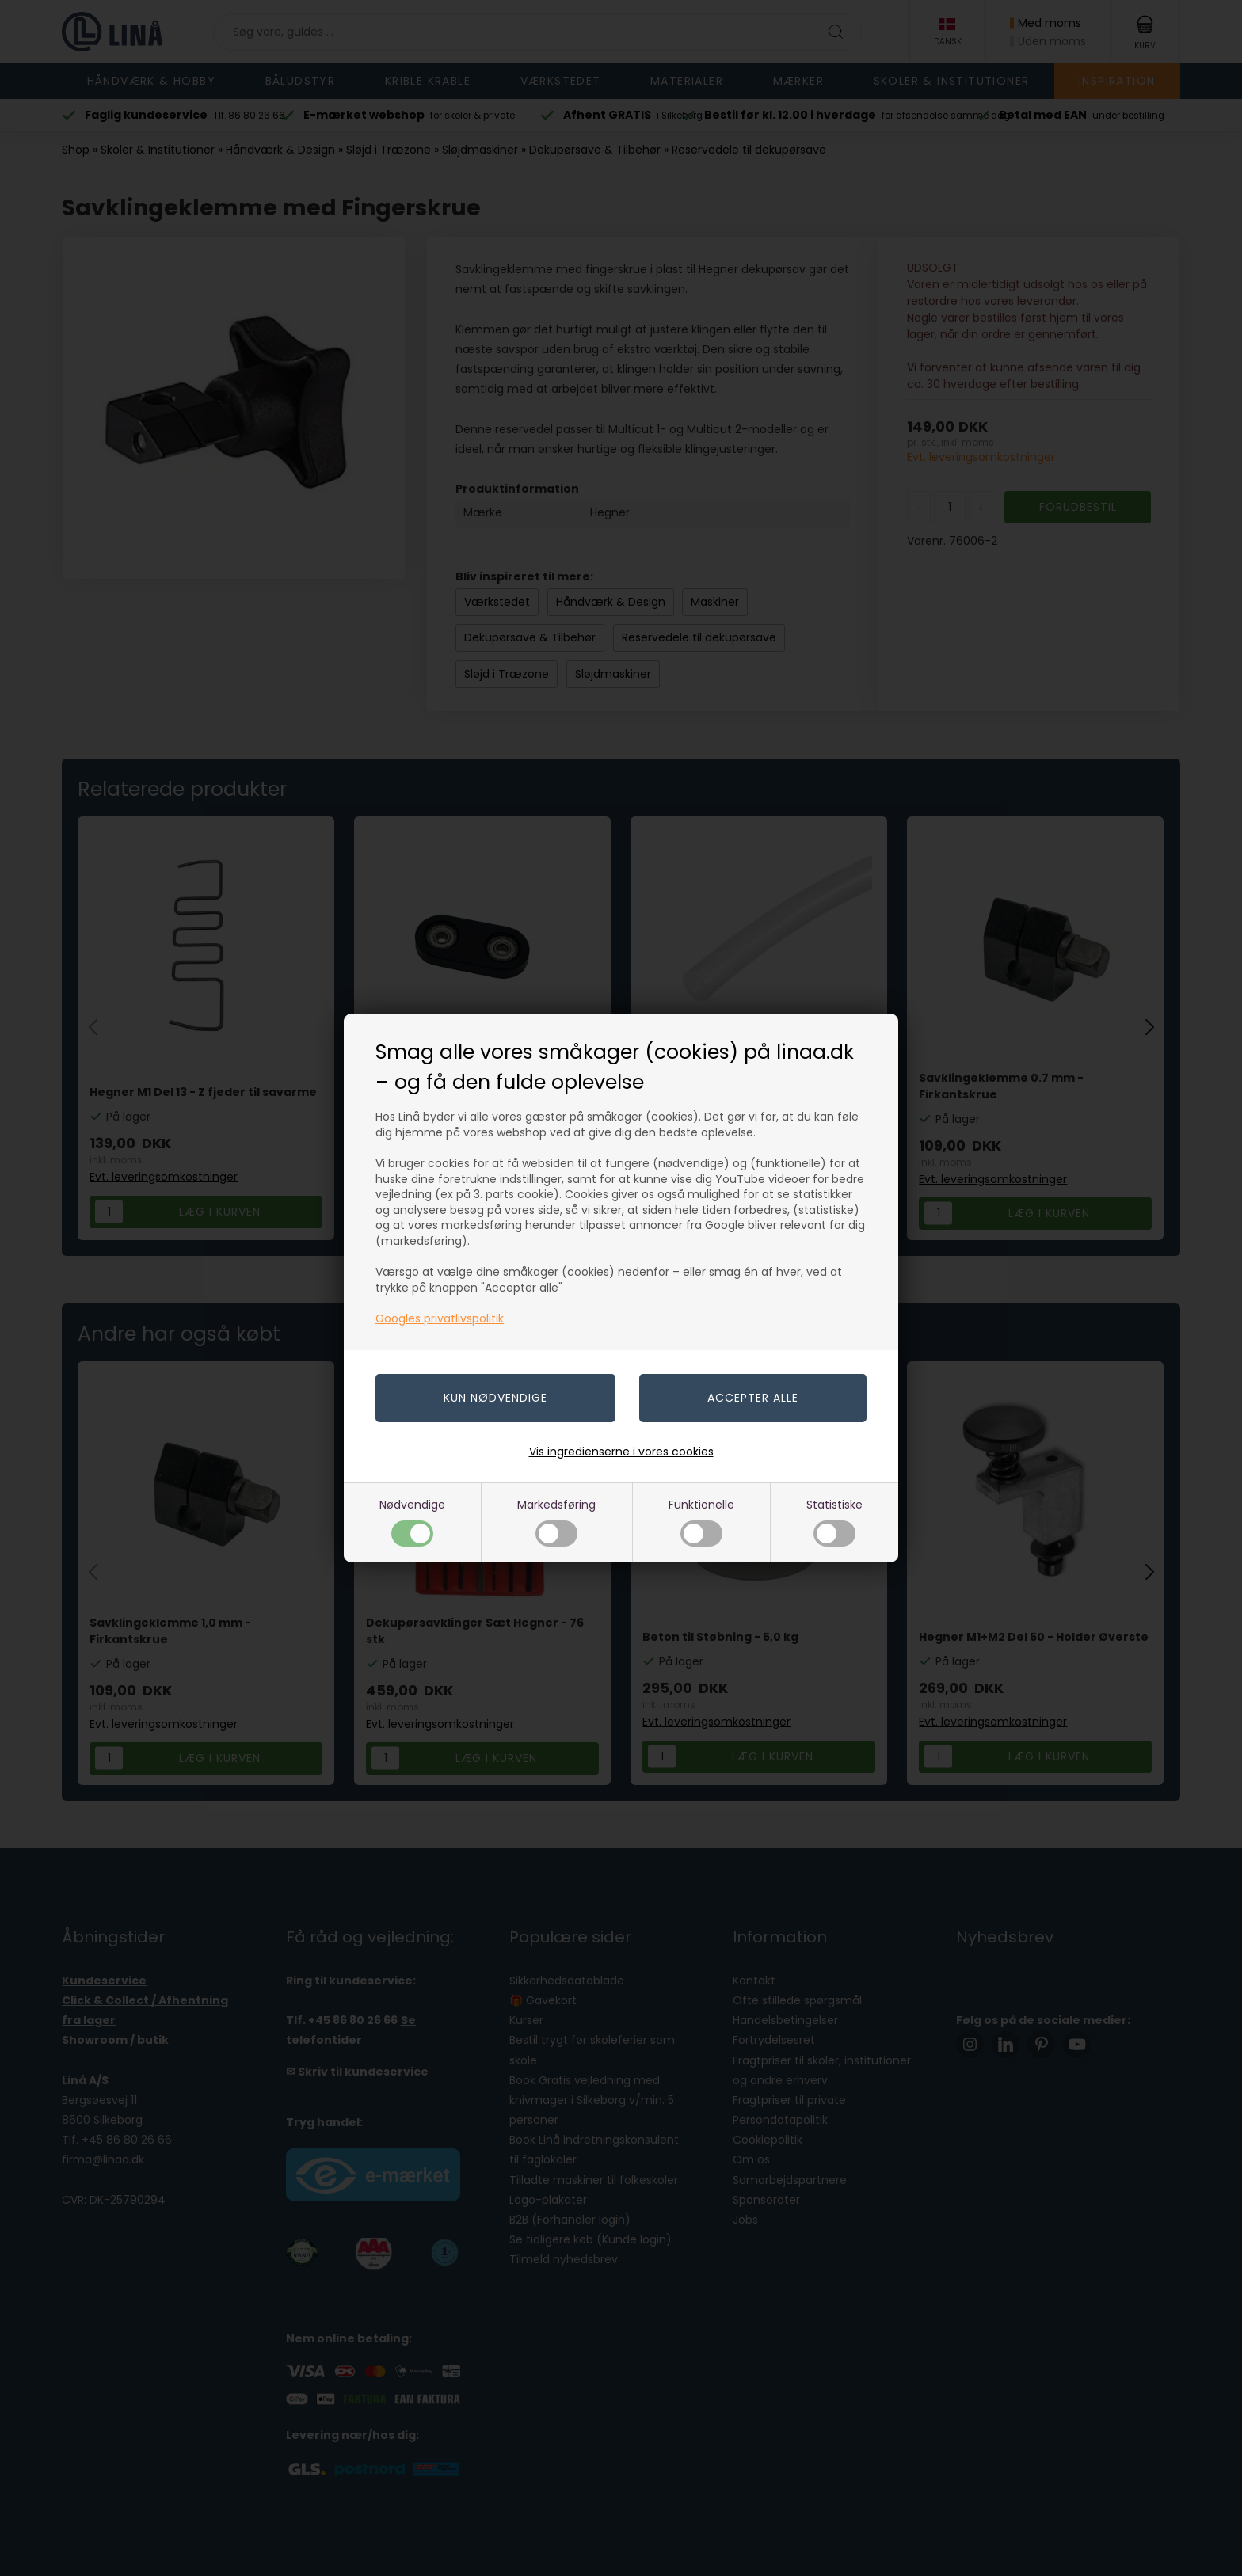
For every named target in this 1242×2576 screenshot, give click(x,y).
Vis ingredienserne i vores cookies (621, 1451)
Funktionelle (701, 1522)
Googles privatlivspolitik (439, 1318)
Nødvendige (412, 1522)
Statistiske (834, 1522)
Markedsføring (556, 1522)
